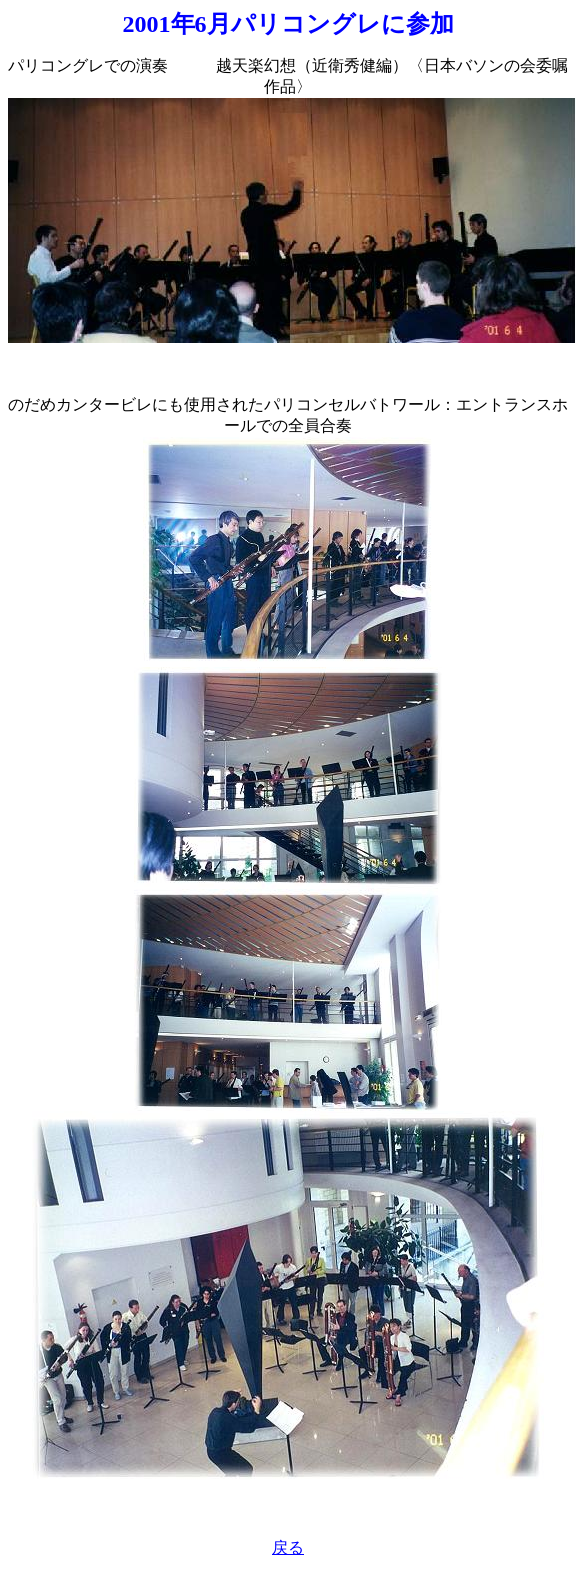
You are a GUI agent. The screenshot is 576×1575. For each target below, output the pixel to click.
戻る (288, 1547)
